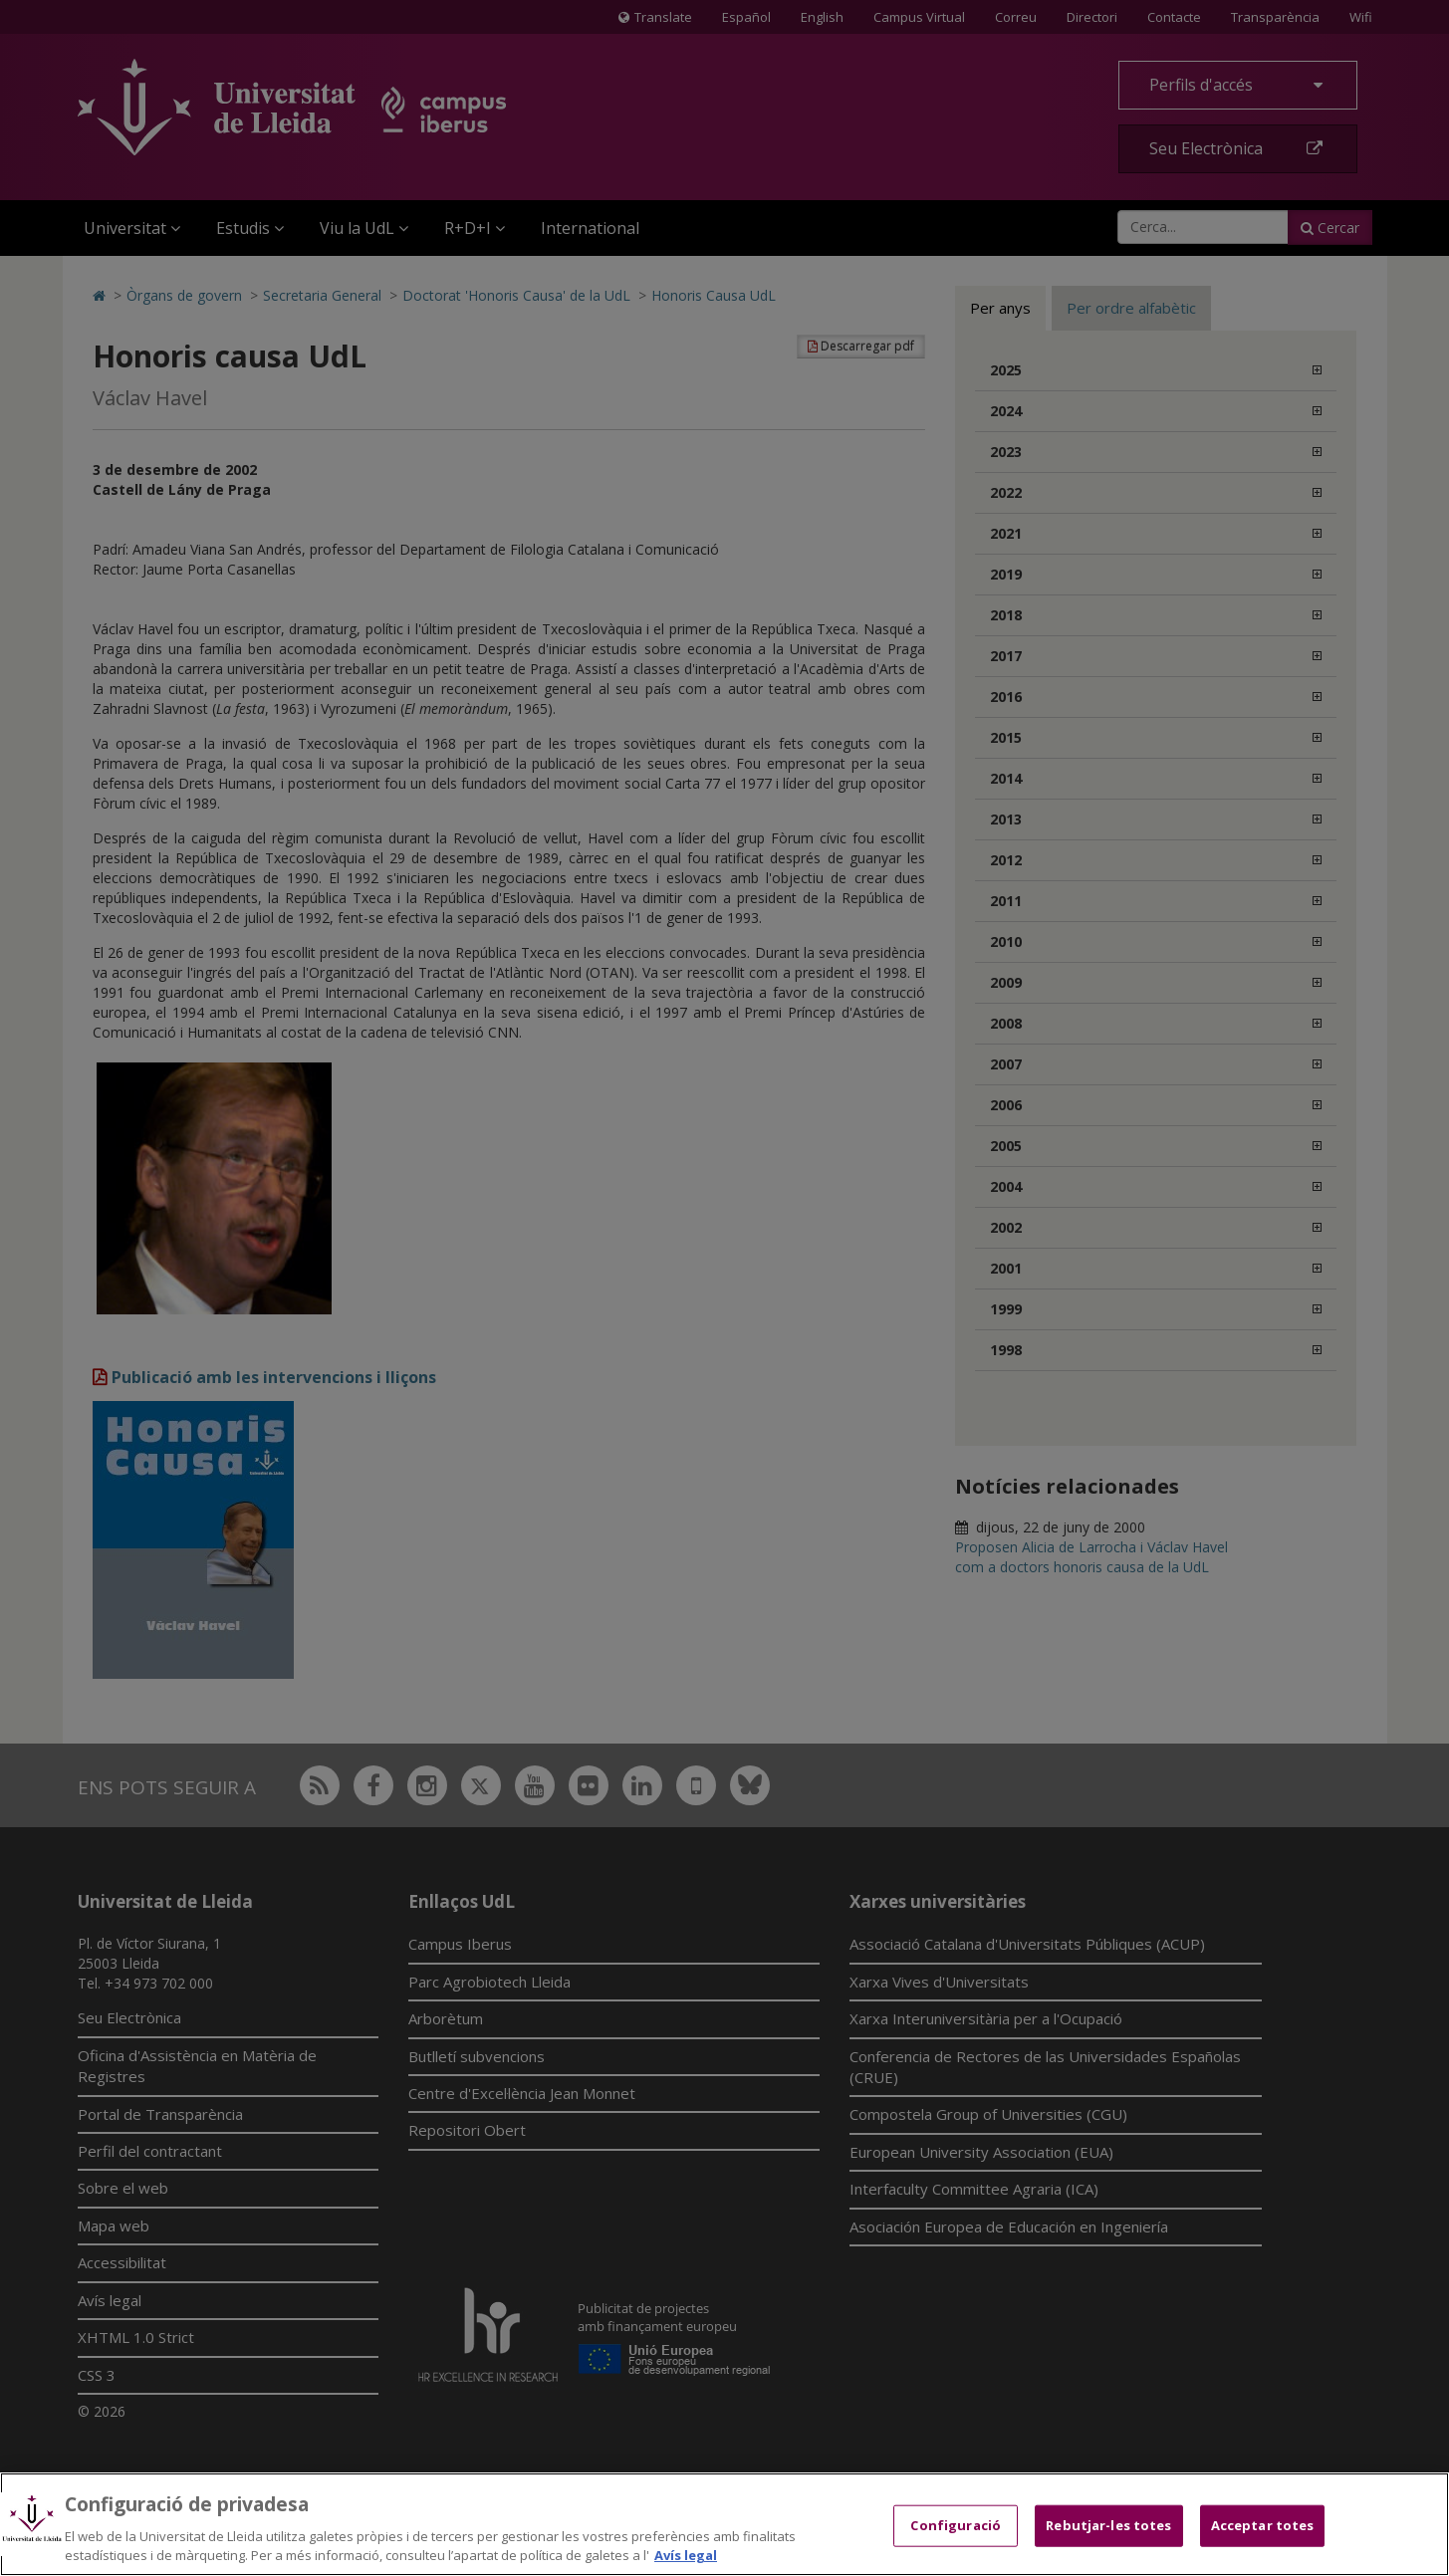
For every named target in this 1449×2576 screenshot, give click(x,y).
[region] (724, 2524)
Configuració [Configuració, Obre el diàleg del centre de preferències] (955, 2525)
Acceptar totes (1263, 2525)
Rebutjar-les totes (1108, 2525)
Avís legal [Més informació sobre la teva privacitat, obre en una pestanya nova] (685, 2555)
